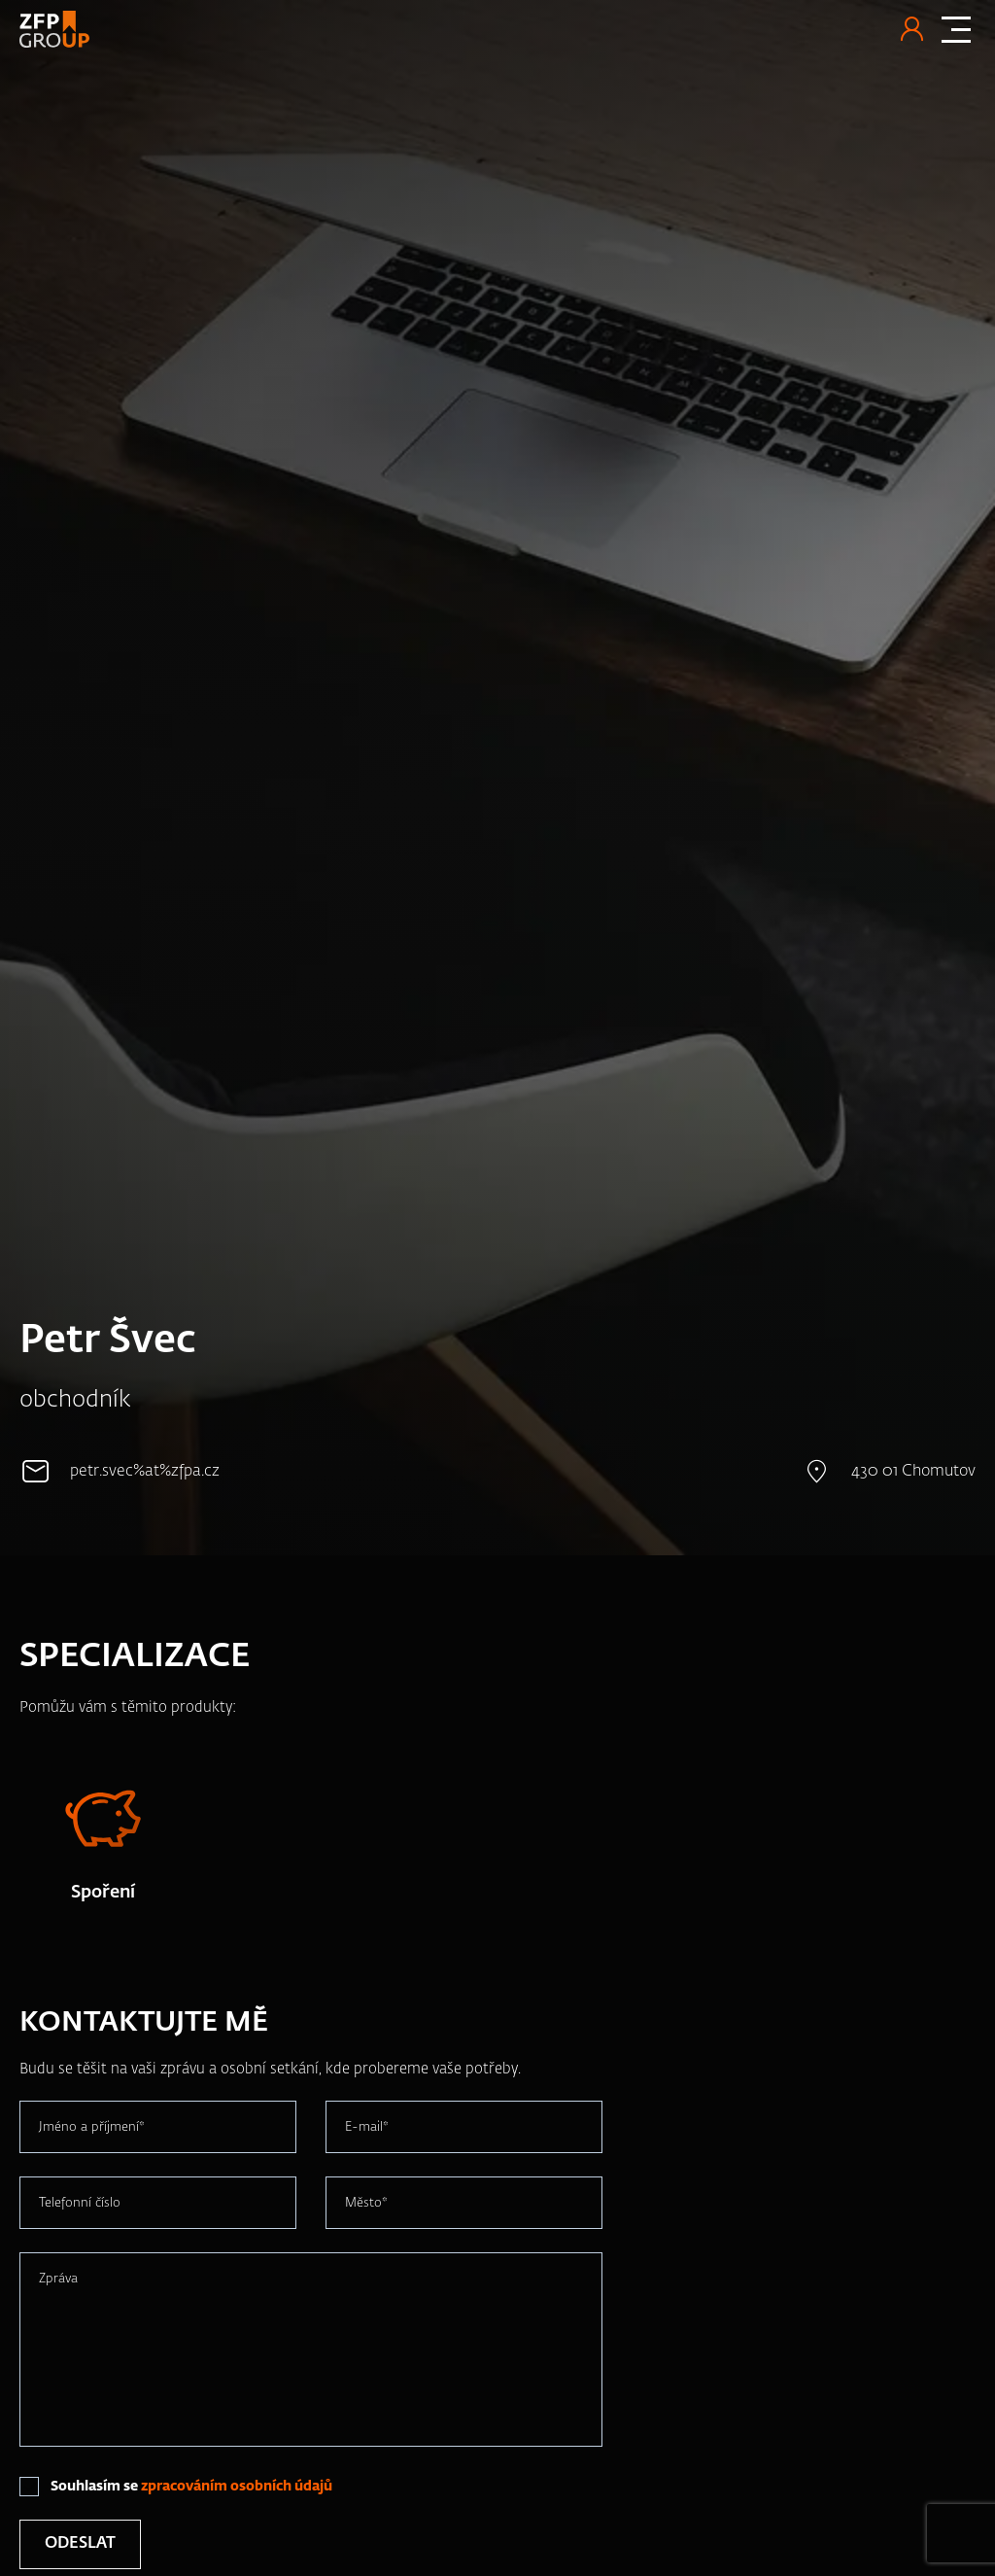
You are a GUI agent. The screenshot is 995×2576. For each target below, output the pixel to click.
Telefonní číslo (79, 2203)
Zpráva (58, 2279)
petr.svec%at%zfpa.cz (145, 1471)
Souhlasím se (191, 2486)
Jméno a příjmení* (92, 2127)
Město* (366, 2203)
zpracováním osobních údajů (236, 2486)
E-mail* (367, 2127)
